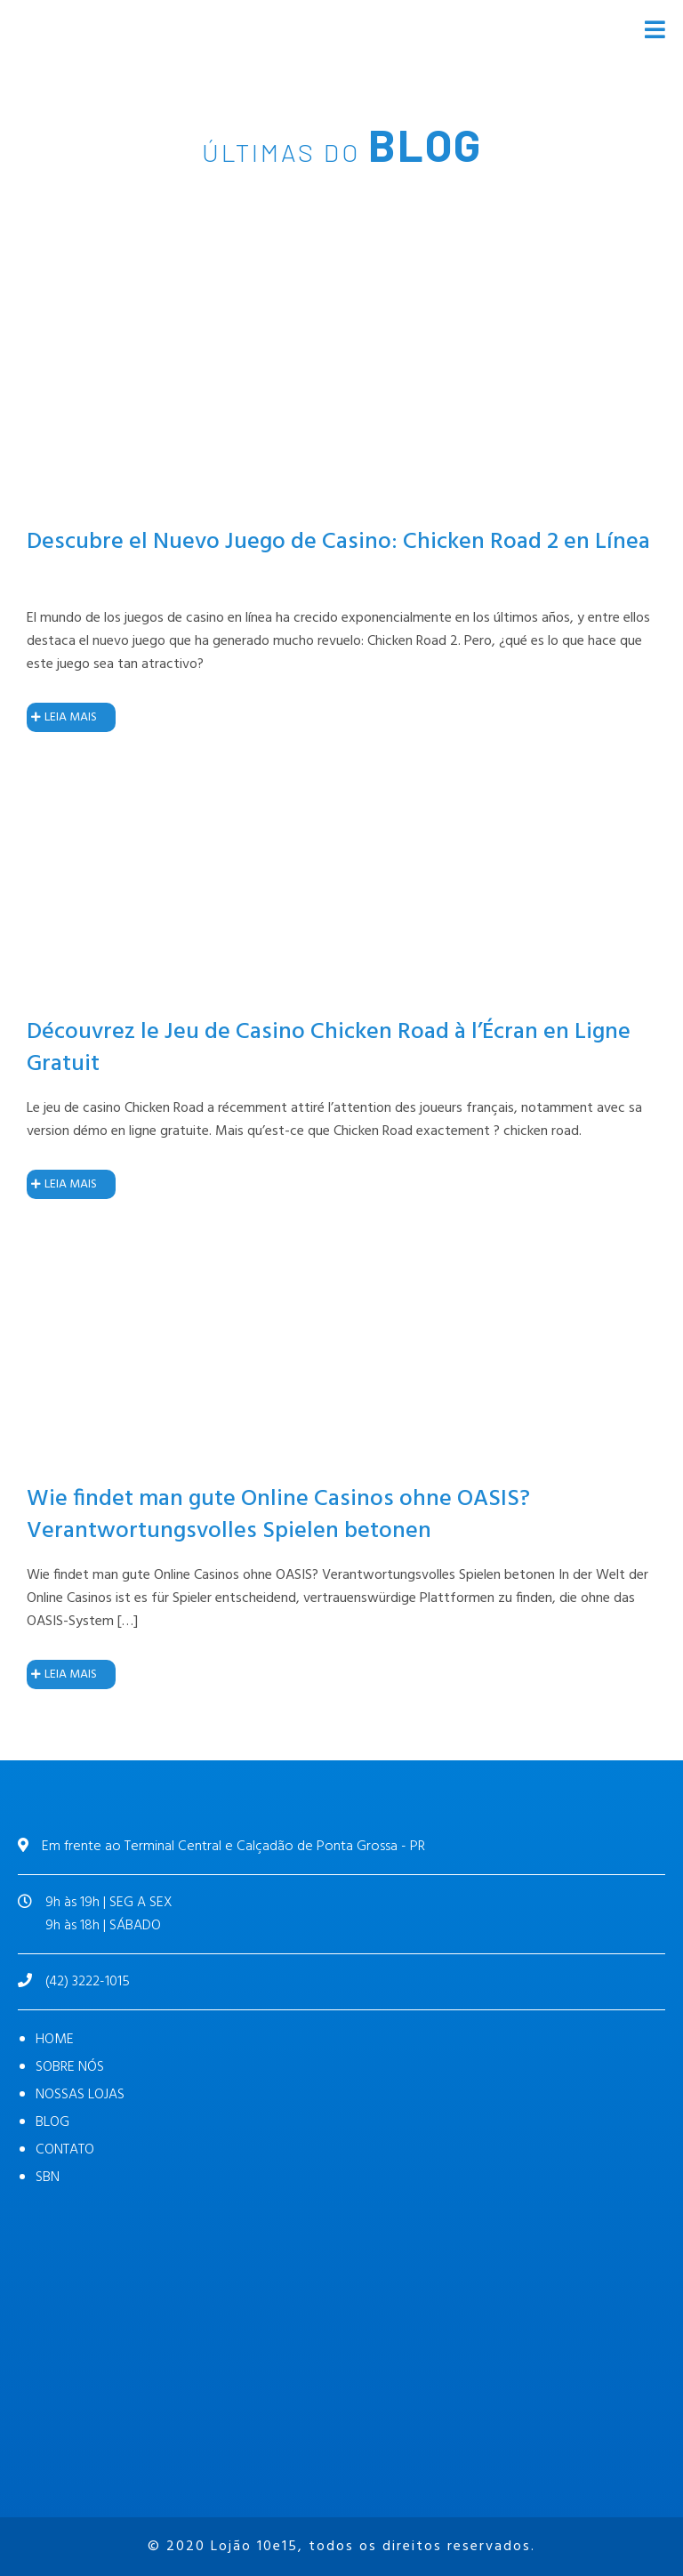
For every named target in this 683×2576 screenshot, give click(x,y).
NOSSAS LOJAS (80, 2094)
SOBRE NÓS (70, 2067)
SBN (48, 2177)
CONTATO (65, 2149)
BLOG (52, 2122)
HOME (55, 2039)
